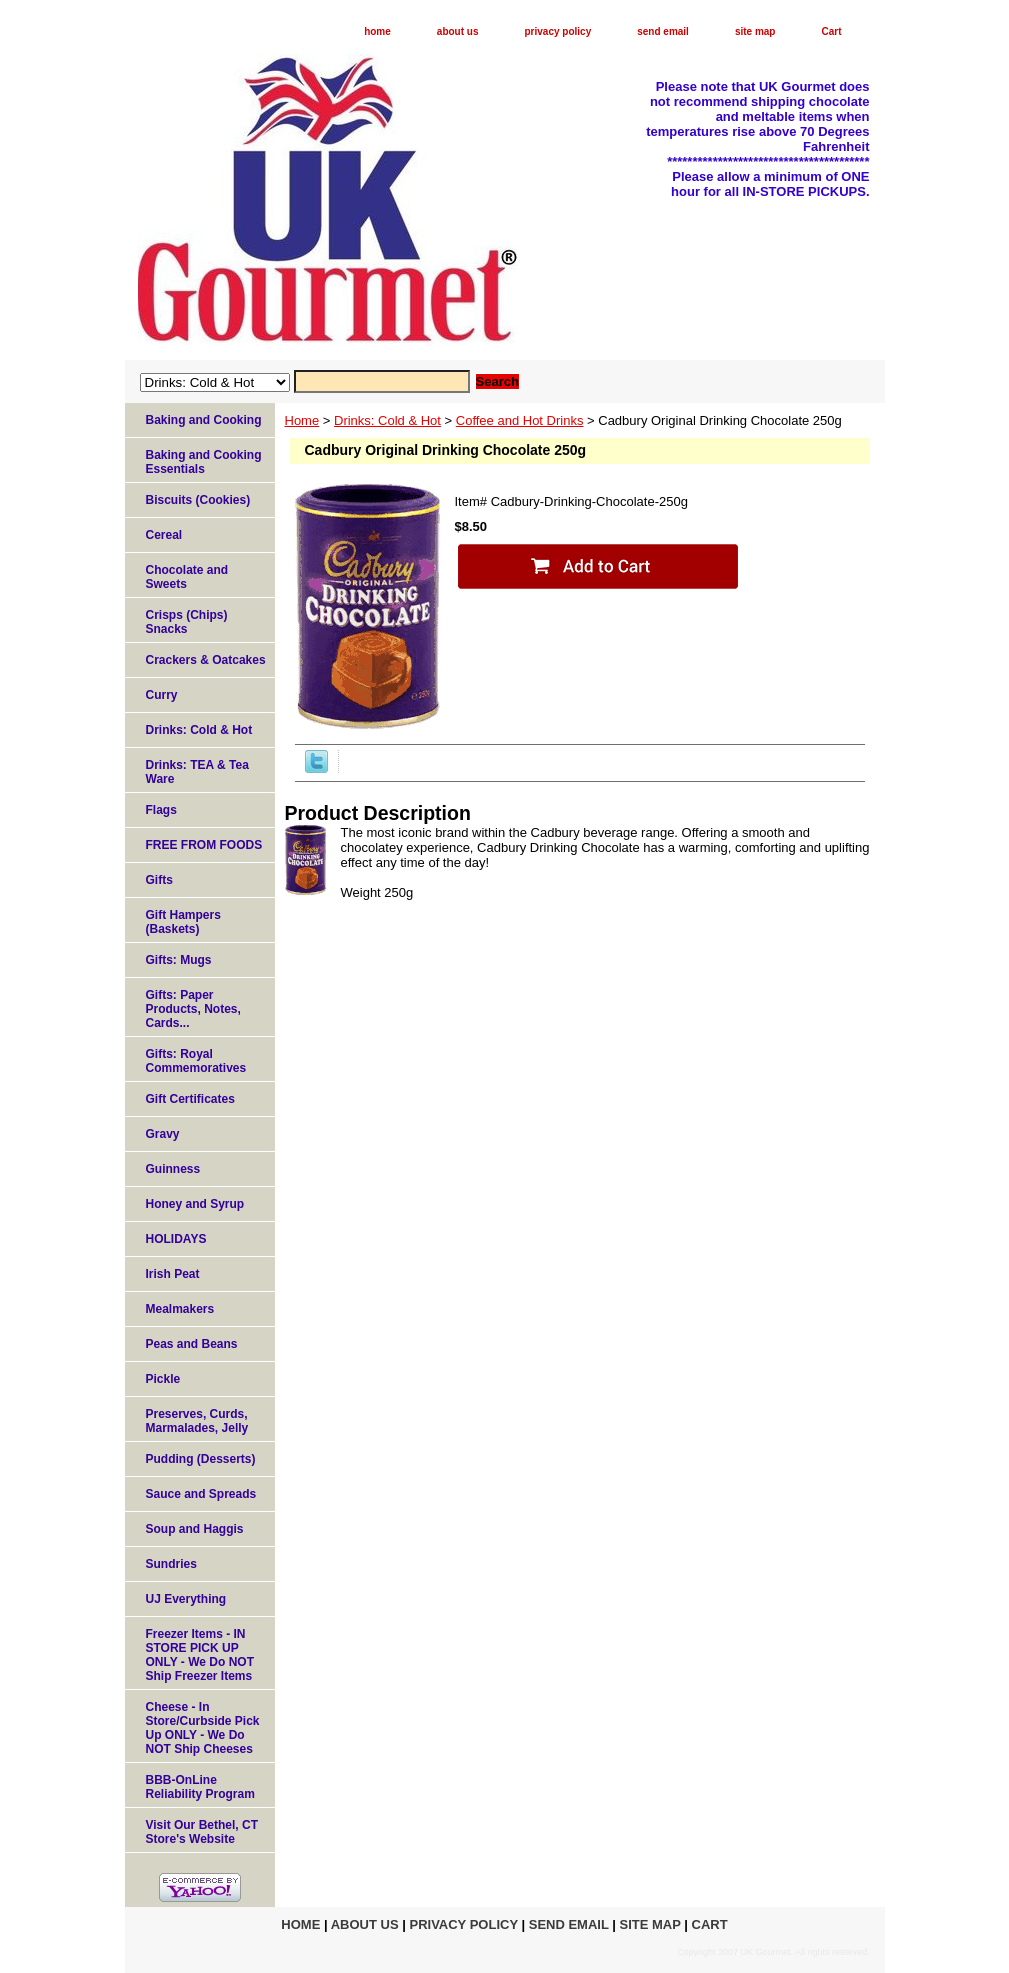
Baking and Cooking (204, 420)
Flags (161, 810)
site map (755, 31)
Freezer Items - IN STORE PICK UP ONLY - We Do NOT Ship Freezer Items (200, 1655)
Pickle (163, 1379)
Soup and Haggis (195, 1529)
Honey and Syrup (195, 1204)
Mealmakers (180, 1309)
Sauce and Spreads (201, 1494)
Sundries (171, 1564)
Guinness (173, 1169)
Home (302, 420)
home (377, 31)
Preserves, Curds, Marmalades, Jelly (197, 1421)
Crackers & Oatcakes (206, 660)
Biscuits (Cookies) (198, 500)
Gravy (163, 1134)
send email (663, 31)
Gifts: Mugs (179, 960)
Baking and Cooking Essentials (204, 462)
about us (458, 31)
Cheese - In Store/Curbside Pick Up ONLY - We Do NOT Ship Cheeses (203, 1728)
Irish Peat (173, 1274)
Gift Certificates (190, 1099)
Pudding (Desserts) (201, 1459)
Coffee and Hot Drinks (520, 420)
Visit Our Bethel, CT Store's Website (202, 1832)
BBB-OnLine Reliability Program (200, 1787)
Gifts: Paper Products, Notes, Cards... (193, 1009)
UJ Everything (186, 1599)
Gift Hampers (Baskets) (183, 922)
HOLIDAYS (176, 1239)
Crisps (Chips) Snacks (187, 622)
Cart (831, 31)
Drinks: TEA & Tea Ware (197, 772)
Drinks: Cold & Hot (387, 420)
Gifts (159, 880)
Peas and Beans (192, 1344)
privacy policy (558, 31)
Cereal (164, 535)
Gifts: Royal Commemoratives (196, 1061)
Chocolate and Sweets (187, 577)
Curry (162, 695)
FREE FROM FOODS (204, 845)
